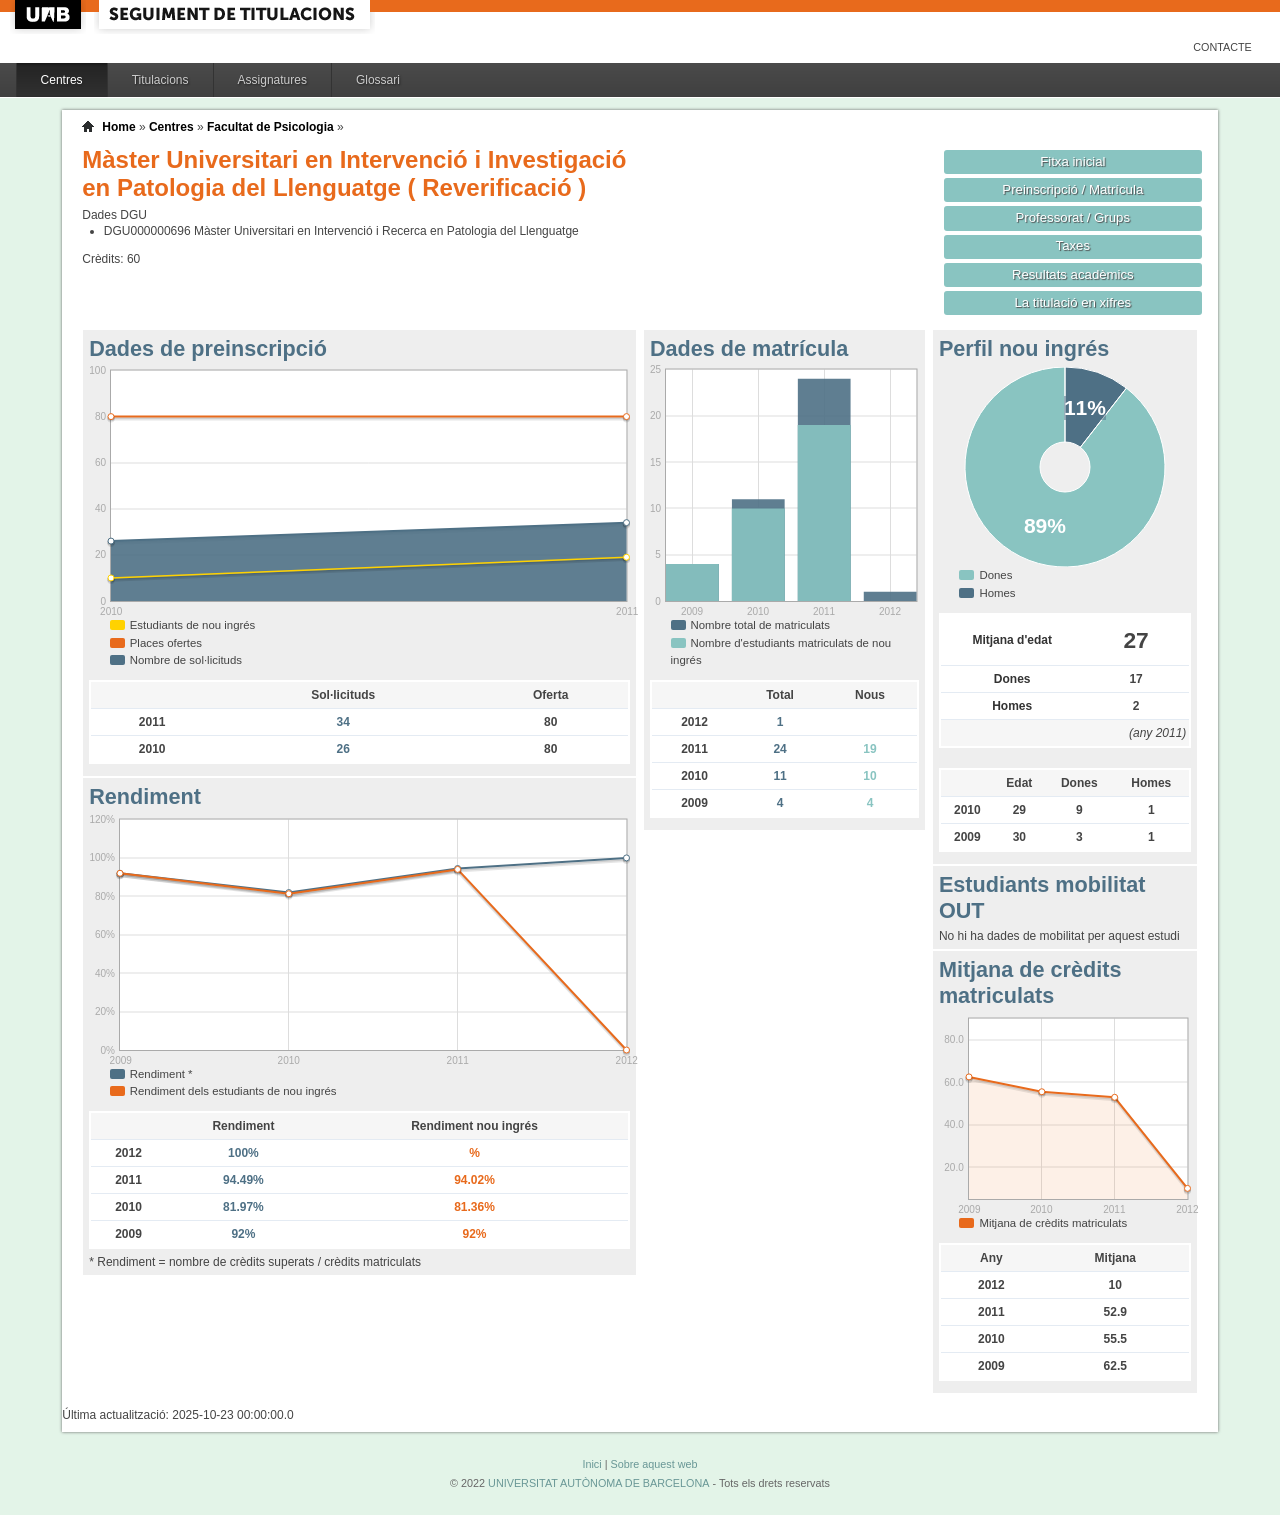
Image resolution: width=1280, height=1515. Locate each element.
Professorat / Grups (1073, 217)
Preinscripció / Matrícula (1072, 189)
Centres (62, 80)
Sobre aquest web (653, 1464)
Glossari (378, 80)
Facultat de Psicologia (270, 127)
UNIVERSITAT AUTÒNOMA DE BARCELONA (598, 1483)
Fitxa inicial (1072, 161)
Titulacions (160, 80)
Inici (591, 1464)
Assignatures (272, 80)
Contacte (1222, 47)
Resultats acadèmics (1073, 274)
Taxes (1073, 245)
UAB (50, 14)
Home (118, 127)
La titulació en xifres (1072, 302)
